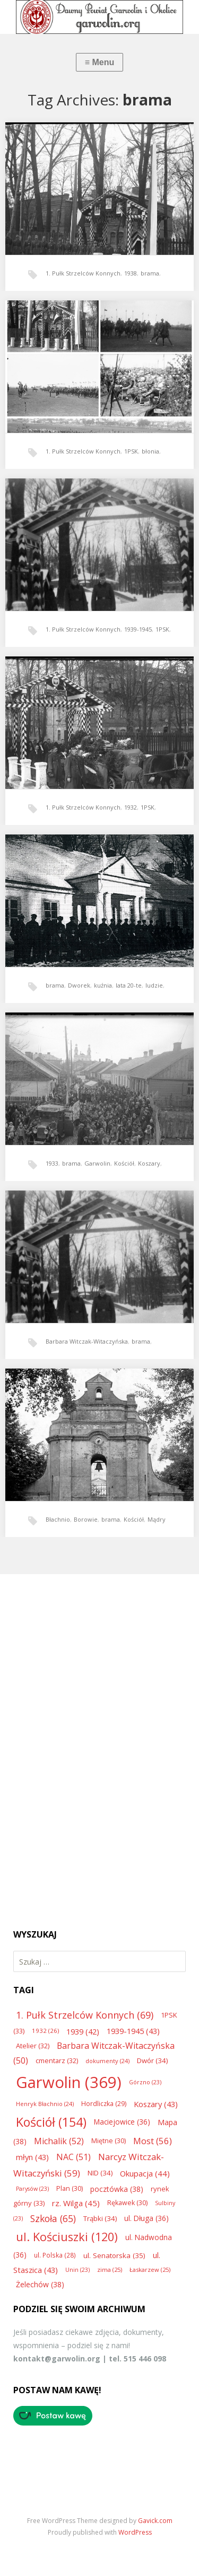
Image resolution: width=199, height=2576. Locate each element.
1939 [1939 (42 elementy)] (82, 2031)
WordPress (135, 2532)
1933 (52, 1163)
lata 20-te (129, 985)
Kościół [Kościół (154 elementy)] (51, 2121)
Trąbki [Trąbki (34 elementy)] (100, 2218)
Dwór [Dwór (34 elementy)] (152, 2060)
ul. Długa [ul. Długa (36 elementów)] (146, 2218)
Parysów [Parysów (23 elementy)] (32, 2188)
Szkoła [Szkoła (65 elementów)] (53, 2218)
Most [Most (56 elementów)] (152, 2141)
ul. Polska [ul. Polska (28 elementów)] (55, 2255)
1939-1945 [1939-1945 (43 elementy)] (133, 2031)
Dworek (79, 985)
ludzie (154, 985)
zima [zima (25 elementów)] (109, 2269)
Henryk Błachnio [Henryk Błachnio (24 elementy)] (45, 2104)
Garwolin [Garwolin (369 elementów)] (69, 2082)
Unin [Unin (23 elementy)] (77, 2269)
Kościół (124, 1163)
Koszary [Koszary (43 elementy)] (156, 2104)
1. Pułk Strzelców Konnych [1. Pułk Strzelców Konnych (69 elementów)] (84, 2015)
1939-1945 (138, 629)
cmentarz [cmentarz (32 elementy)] (57, 2060)
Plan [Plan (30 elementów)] (69, 2188)
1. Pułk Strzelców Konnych (83, 273)
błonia (150, 451)
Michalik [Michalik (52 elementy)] (59, 2141)
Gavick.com (155, 2520)
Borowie (86, 1519)
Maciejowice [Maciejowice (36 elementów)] (122, 2122)
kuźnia (103, 985)
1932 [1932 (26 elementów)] (45, 2031)
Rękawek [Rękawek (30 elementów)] (127, 2202)
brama (150, 273)
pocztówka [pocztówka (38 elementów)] (116, 2189)
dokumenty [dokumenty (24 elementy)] (107, 2061)
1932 (130, 807)
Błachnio (58, 1519)
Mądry (157, 1519)
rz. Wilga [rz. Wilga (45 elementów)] (76, 2203)
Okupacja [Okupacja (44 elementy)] (145, 2173)
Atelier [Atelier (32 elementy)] (32, 2045)
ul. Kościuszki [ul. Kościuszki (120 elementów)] (67, 2236)
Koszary (149, 1163)
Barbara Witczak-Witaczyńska (87, 1341)
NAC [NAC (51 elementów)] (73, 2157)
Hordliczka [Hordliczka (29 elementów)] (103, 2103)
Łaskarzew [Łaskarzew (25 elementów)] (149, 2269)
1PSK (131, 451)
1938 (130, 273)
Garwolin (97, 1163)
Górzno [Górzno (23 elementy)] (145, 2082)
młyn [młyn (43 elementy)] (32, 2157)
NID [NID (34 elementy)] (100, 2173)
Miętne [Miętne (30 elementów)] (108, 2140)
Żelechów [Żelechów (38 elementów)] (40, 2284)
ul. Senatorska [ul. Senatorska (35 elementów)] (114, 2255)
